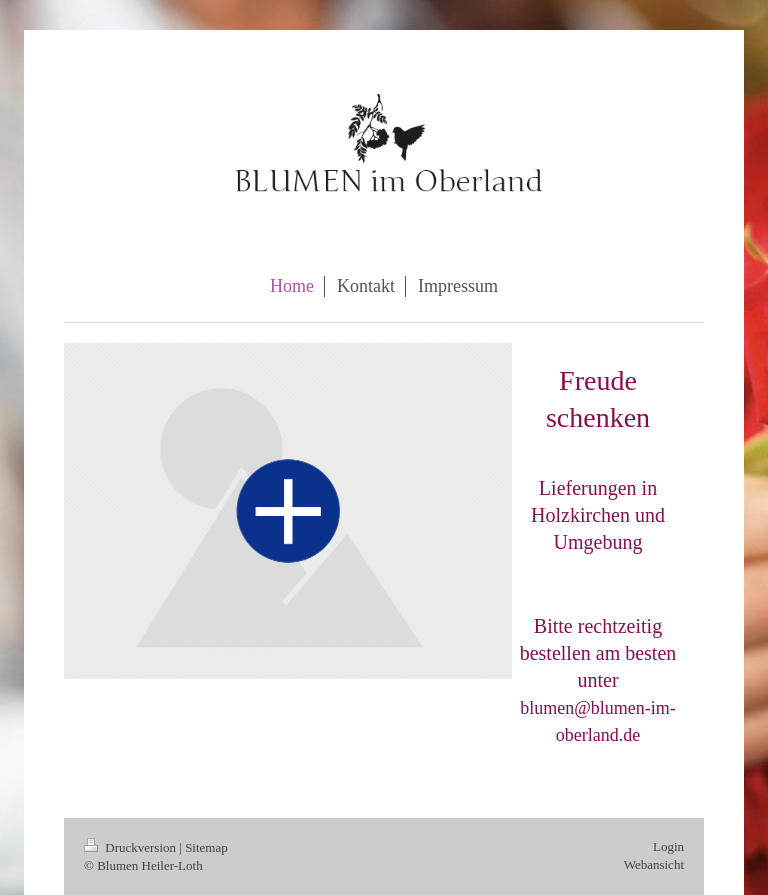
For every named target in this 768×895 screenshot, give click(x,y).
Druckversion (131, 847)
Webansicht (654, 864)
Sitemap (206, 847)
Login (668, 846)
